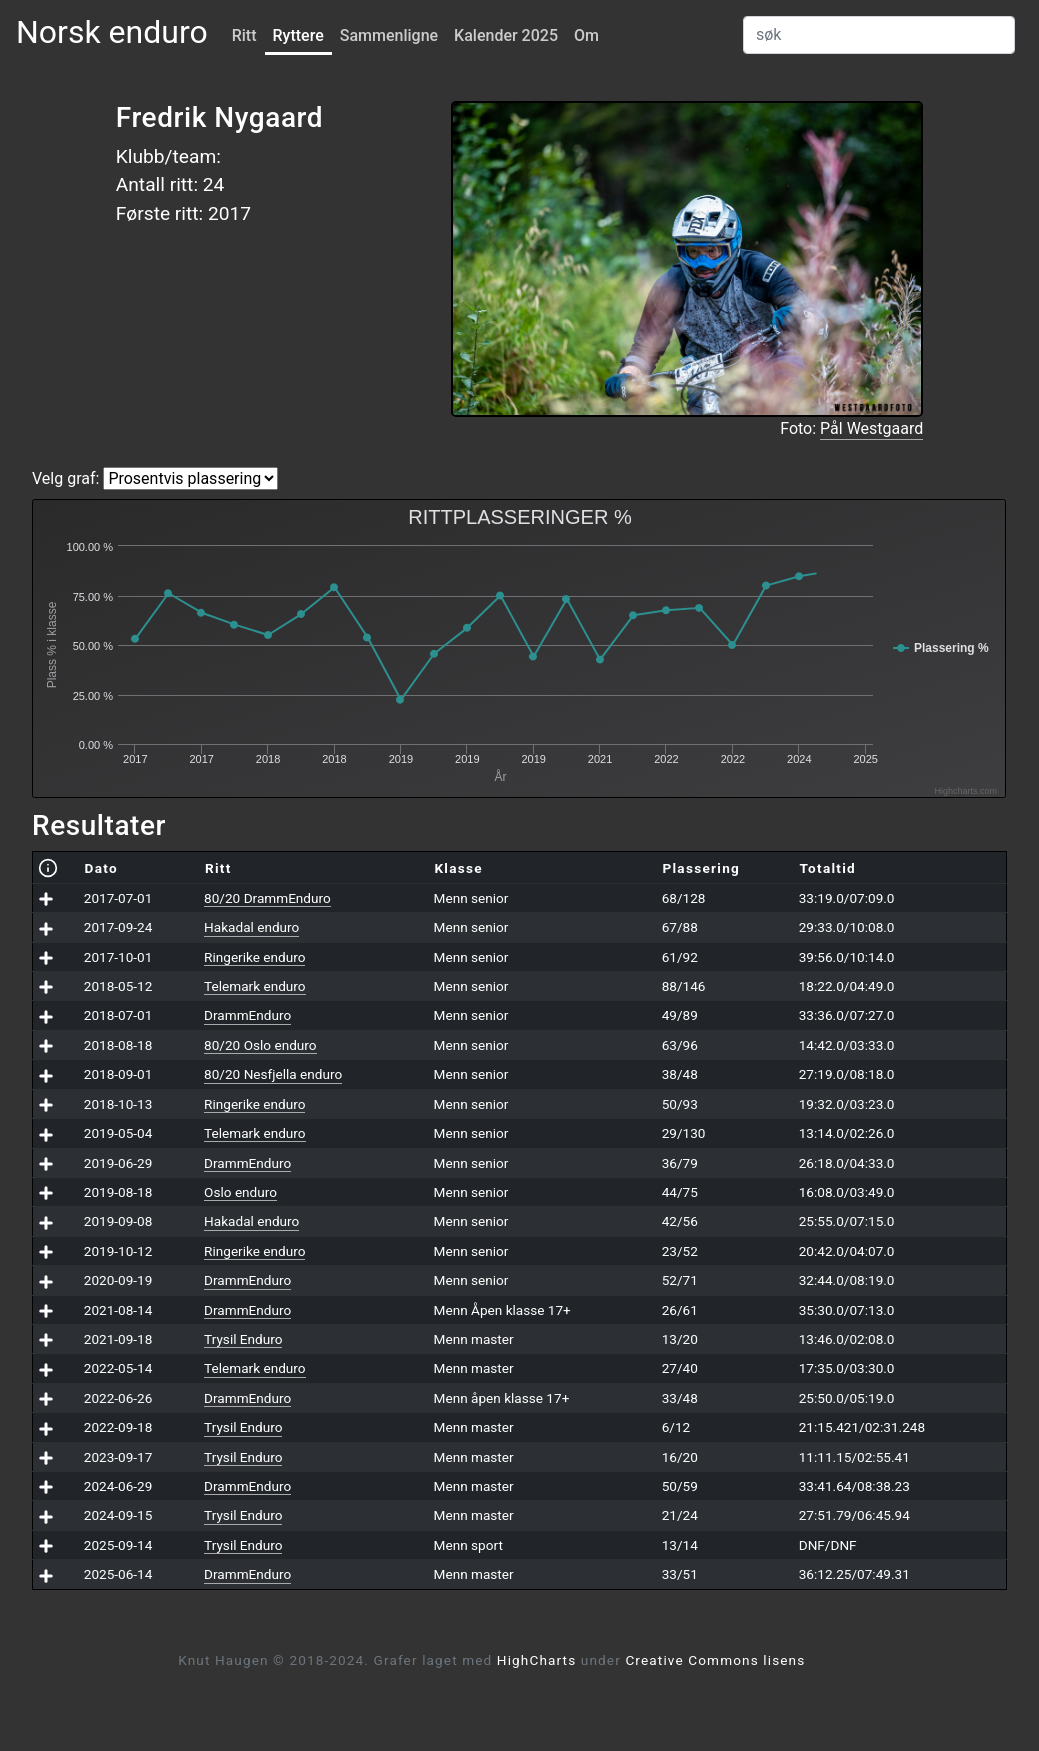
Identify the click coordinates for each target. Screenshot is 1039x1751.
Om (586, 35)
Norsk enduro (112, 32)
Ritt (244, 35)
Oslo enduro (240, 1192)
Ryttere (298, 35)
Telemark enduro (254, 986)
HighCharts (536, 1660)
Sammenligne (389, 35)
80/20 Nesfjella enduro (273, 1074)
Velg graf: (65, 478)
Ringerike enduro (254, 957)
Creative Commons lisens (715, 1660)
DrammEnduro (247, 1015)
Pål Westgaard (871, 428)
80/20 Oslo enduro (260, 1045)
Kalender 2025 (506, 35)
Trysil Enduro (243, 1339)
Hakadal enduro (251, 927)
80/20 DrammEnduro (267, 898)
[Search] (879, 35)
